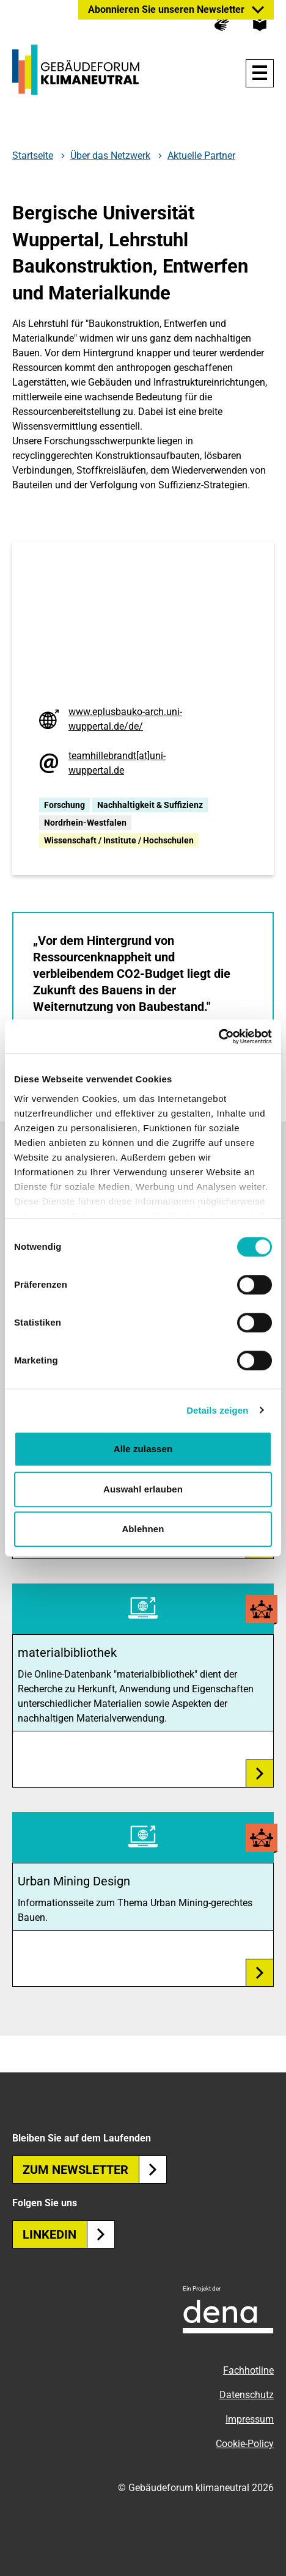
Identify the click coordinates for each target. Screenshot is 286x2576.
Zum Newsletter (95, 2170)
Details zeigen (217, 1410)
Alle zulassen (143, 1449)
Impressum (250, 2419)
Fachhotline (248, 2370)
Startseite (32, 156)
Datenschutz (246, 2395)
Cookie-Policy (245, 2443)
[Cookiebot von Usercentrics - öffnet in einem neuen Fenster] (218, 1036)
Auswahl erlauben (143, 1489)
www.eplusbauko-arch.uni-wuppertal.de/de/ (125, 719)
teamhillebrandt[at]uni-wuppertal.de (117, 763)
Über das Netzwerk (110, 156)
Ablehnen (143, 1529)
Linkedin (69, 2234)
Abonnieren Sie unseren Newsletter (166, 9)
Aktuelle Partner (201, 155)
